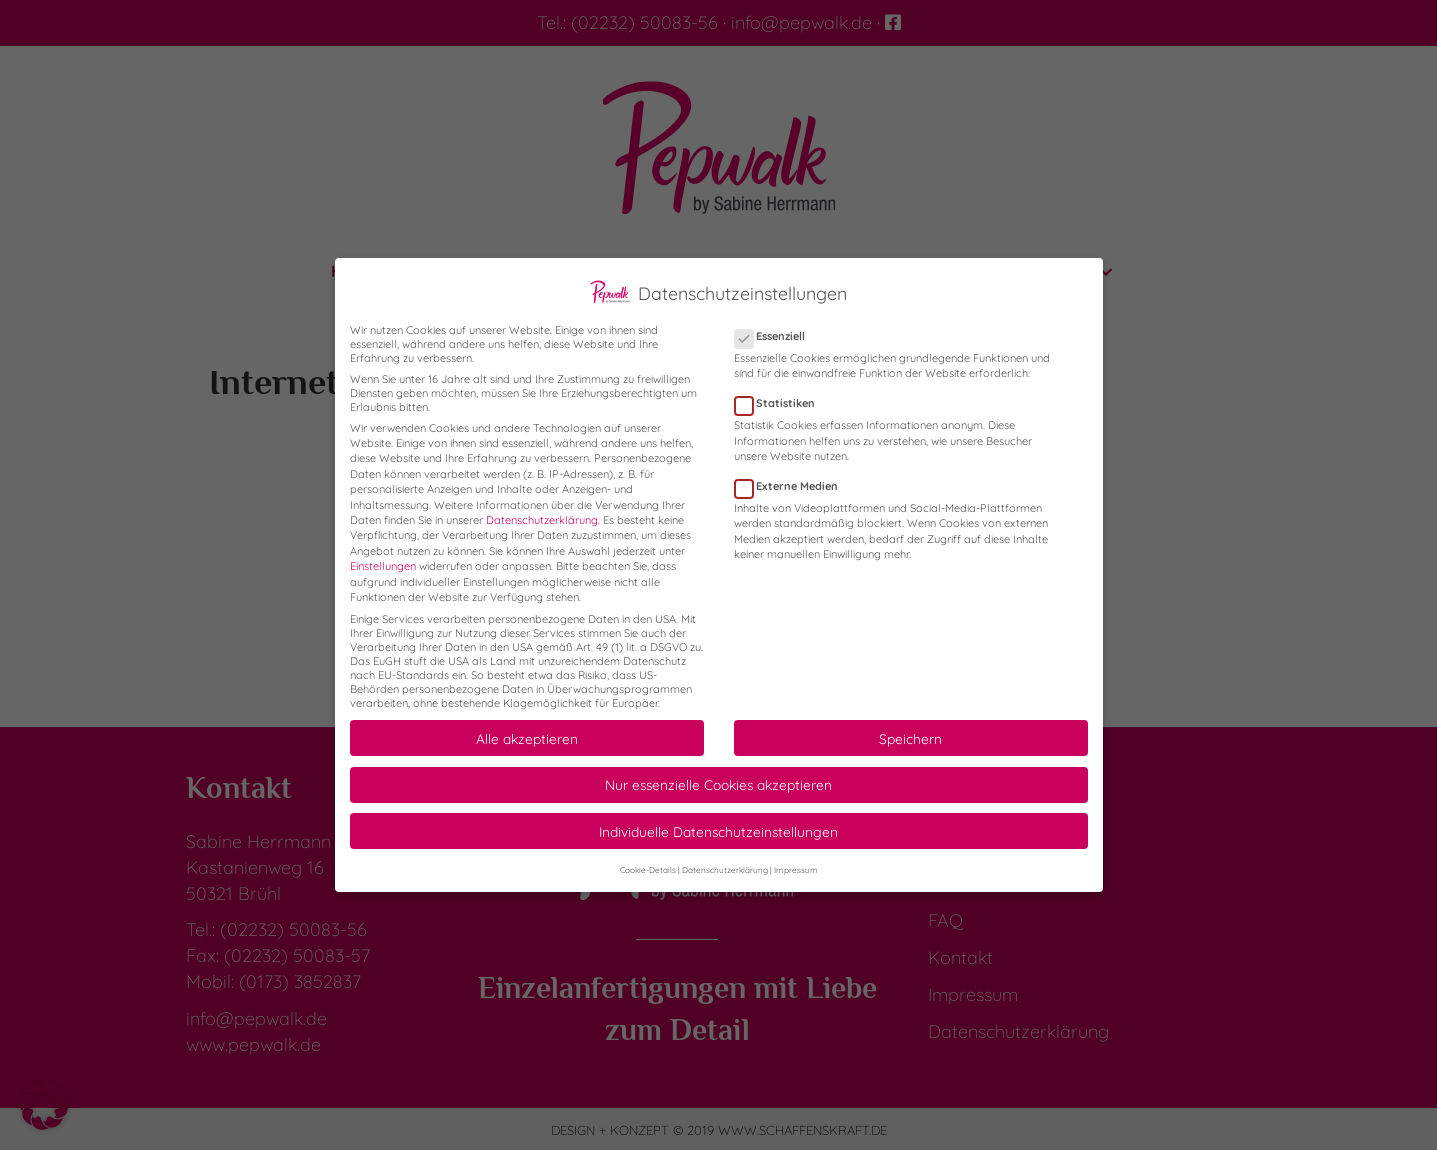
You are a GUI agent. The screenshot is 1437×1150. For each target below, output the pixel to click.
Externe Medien (792, 471)
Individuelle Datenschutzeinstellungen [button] (718, 815)
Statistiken (781, 388)
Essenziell (776, 321)
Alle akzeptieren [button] (527, 722)
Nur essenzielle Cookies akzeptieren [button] (718, 769)
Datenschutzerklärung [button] (725, 854)
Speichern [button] (910, 722)
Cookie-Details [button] (648, 854)
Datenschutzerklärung (542, 505)
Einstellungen (383, 551)
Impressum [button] (796, 854)
